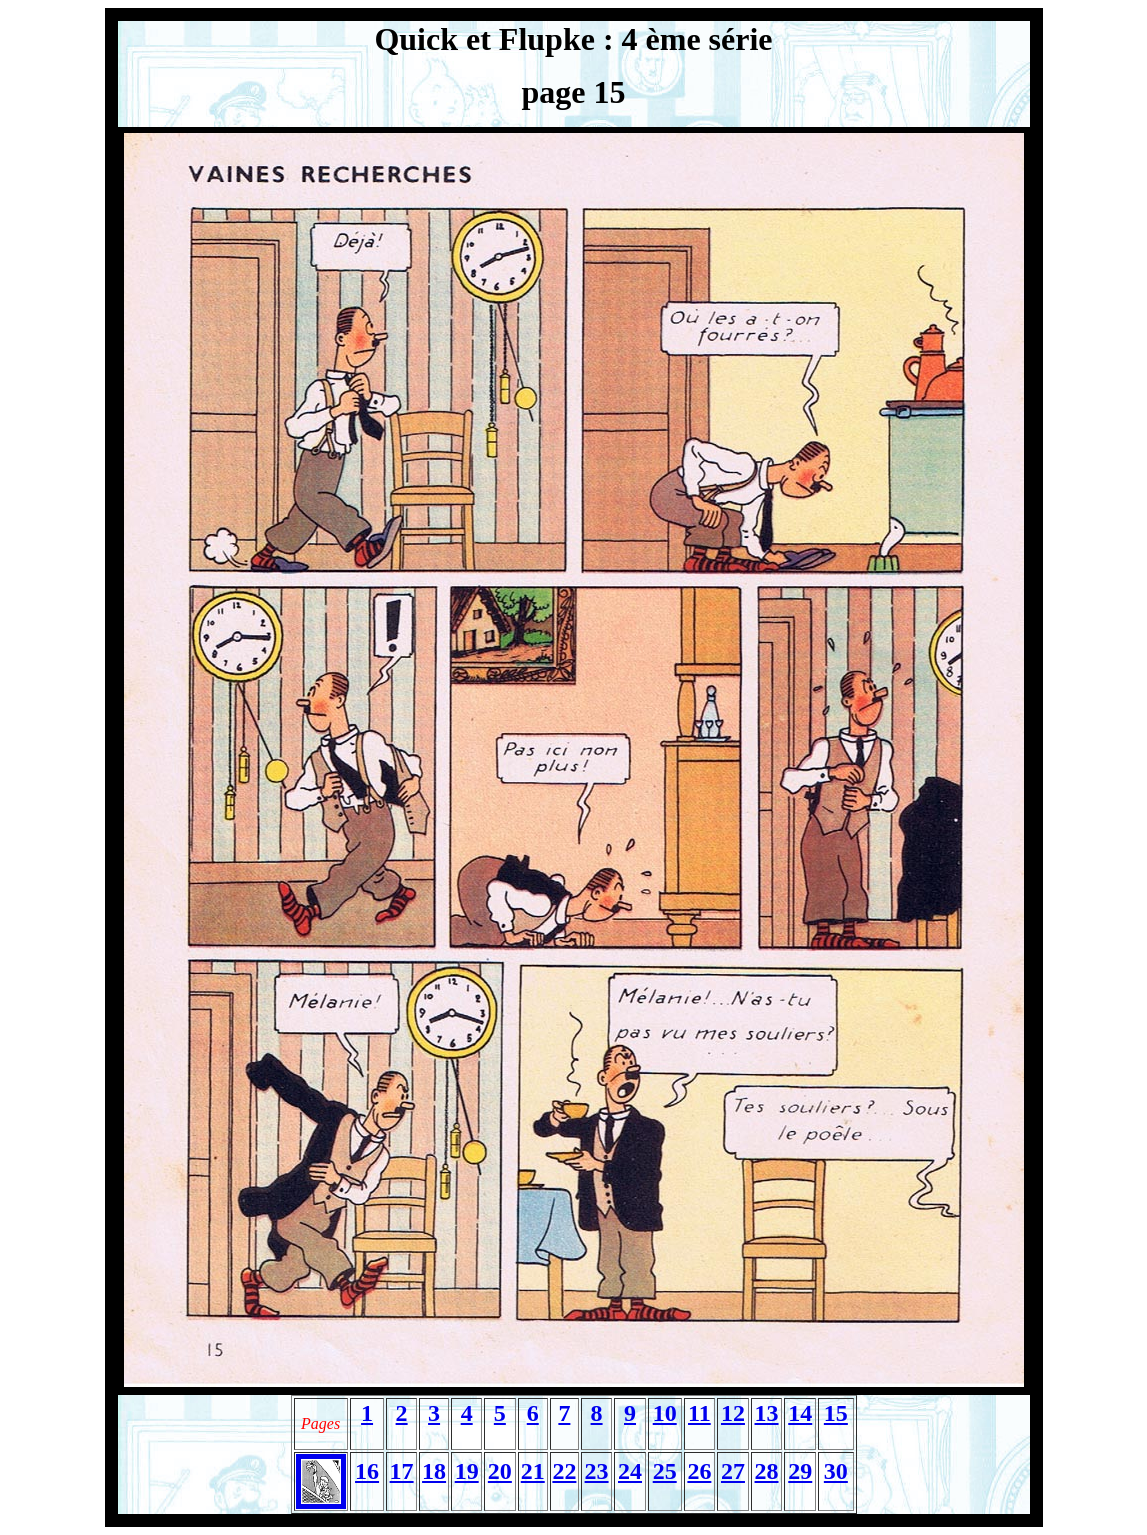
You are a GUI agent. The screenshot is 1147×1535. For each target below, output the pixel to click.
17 (402, 1471)
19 (467, 1471)
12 (733, 1413)
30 (836, 1471)
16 (367, 1471)
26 (699, 1471)
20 (500, 1471)
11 (699, 1413)
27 (733, 1471)
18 (434, 1471)
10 (665, 1413)
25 (665, 1471)
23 (597, 1471)
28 (767, 1471)
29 (800, 1471)
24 (630, 1471)
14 (800, 1413)
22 (564, 1471)
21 (533, 1471)
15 (836, 1413)
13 (767, 1413)
